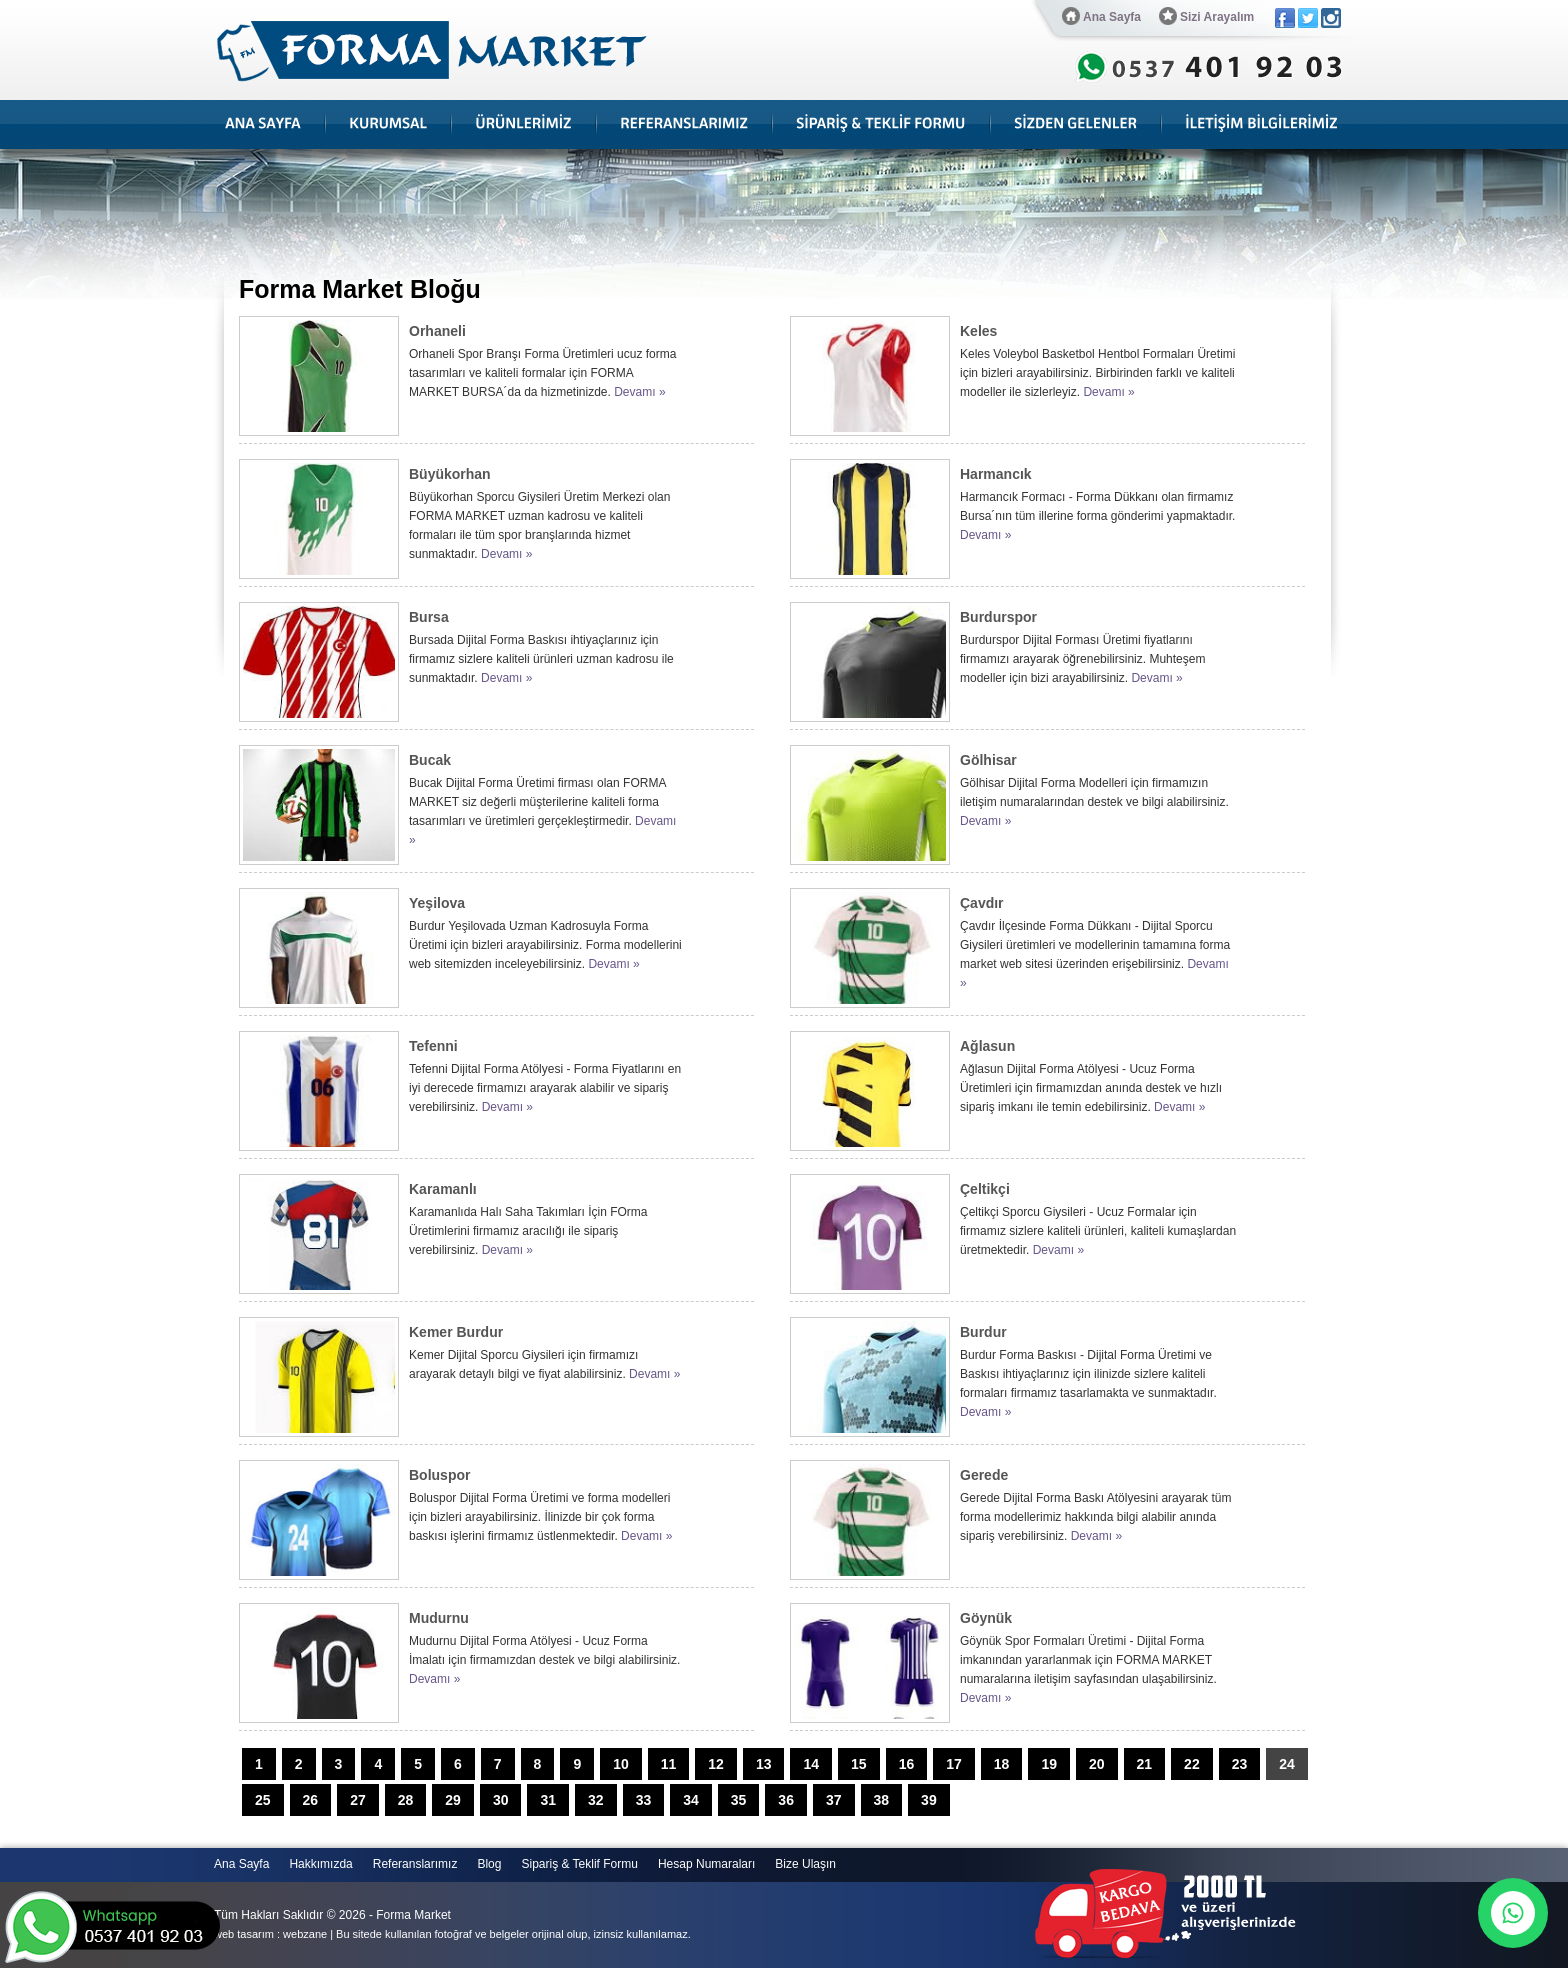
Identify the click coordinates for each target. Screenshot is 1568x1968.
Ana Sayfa (1101, 16)
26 (311, 1800)
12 (716, 1764)
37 (834, 1800)
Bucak (430, 760)
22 (1192, 1764)
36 (786, 1800)
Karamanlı (443, 1189)
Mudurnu (439, 1618)
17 (954, 1764)
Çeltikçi (985, 1189)
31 (548, 1800)
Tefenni (433, 1046)
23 (1240, 1764)
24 (1287, 1764)
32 (596, 1800)
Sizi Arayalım (1206, 16)
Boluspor (439, 1475)
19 (1049, 1764)
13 (764, 1764)
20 (1097, 1764)
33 (644, 1800)
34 (691, 1800)
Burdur (983, 1332)
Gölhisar (988, 760)
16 (907, 1764)
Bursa (429, 617)
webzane (305, 1934)
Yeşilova (437, 903)
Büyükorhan (450, 474)
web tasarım (244, 1934)
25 (263, 1800)
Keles (978, 331)
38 (882, 1800)
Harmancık (996, 474)
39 (929, 1800)
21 (1145, 1764)
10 (621, 1764)
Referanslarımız (415, 1864)
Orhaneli (437, 331)
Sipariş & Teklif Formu (579, 1864)
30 (501, 1800)
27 (358, 1800)
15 (859, 1764)
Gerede (984, 1475)
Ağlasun (987, 1046)
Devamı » (639, 392)
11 (669, 1764)
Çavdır (982, 903)
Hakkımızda (320, 1864)
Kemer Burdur (456, 1332)
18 (1002, 1764)
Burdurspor (998, 617)
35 (739, 1800)
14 (811, 1764)
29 (453, 1800)
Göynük (986, 1618)
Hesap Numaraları (706, 1864)
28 (406, 1800)
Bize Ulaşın (805, 1864)
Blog (489, 1864)
